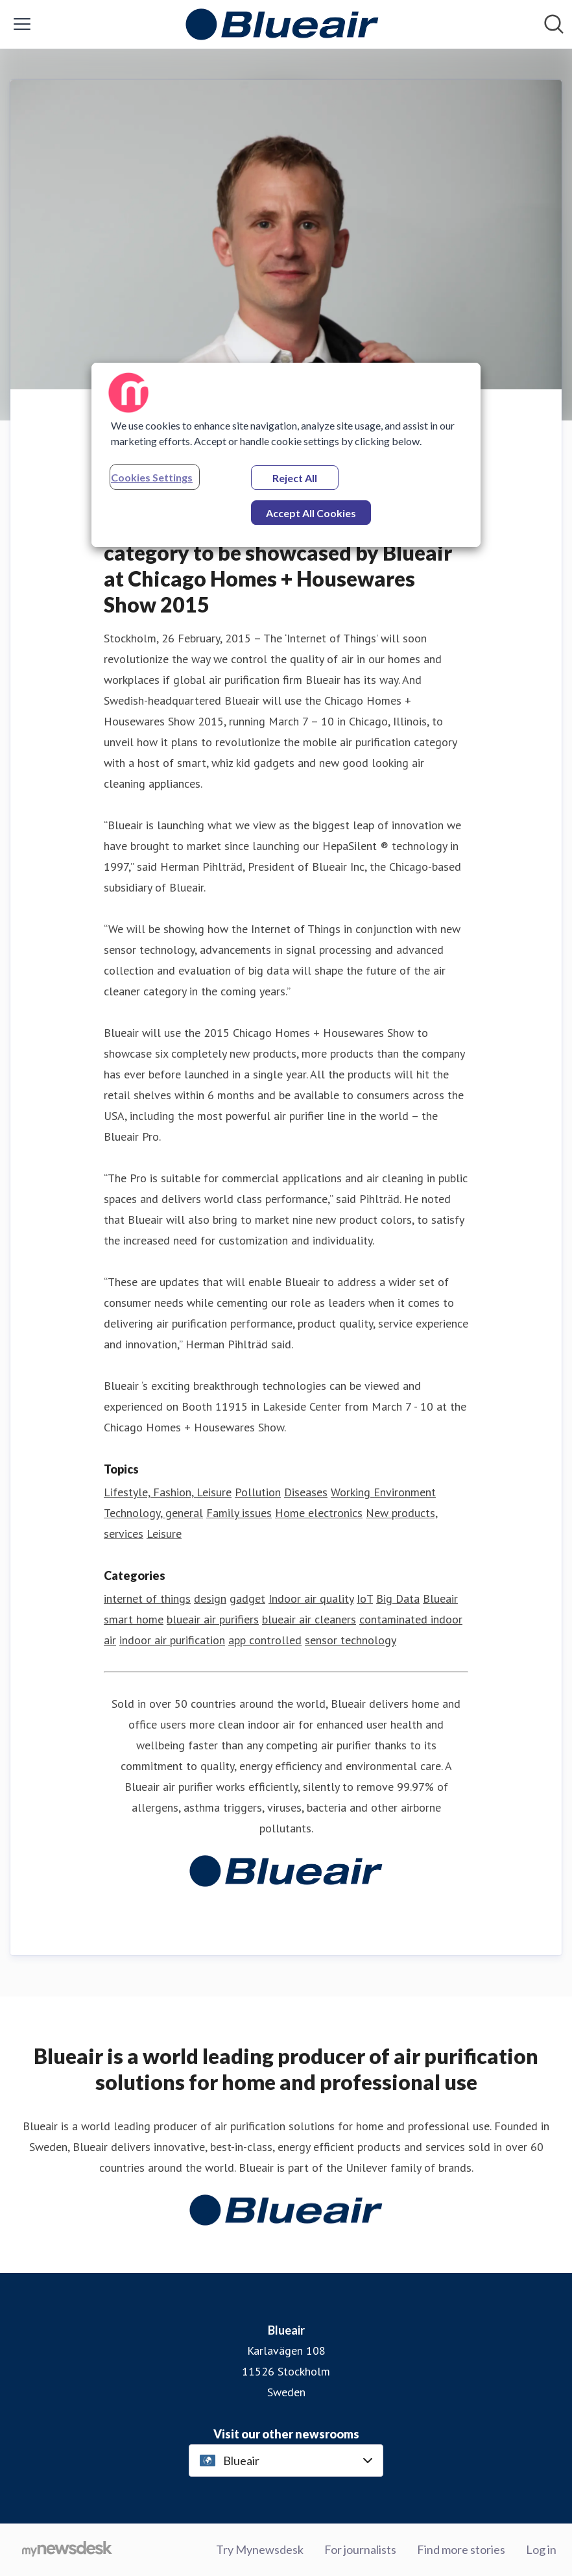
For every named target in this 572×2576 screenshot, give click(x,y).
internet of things (147, 1598)
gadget (247, 1598)
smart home (133, 1619)
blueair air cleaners (309, 1619)
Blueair (440, 1598)
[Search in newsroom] (553, 24)
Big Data (398, 1598)
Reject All (294, 478)
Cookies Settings (152, 477)
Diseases (306, 1492)
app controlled (265, 1640)
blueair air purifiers (213, 1619)
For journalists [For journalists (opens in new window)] (360, 2549)
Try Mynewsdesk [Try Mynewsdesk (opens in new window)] (260, 2549)
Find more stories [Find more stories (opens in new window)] (461, 2549)
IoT (365, 1598)
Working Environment (383, 1492)
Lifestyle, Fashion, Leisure (168, 1492)
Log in (541, 2549)
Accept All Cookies (311, 513)
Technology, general (153, 1512)
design (210, 1598)
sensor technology (350, 1640)
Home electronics (319, 1512)
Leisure (164, 1533)
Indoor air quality (310, 1598)
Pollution (258, 1492)
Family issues (239, 1512)
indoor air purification (172, 1640)
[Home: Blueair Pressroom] (282, 24)
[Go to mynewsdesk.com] (67, 2550)
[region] (286, 455)
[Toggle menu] (22, 24)
